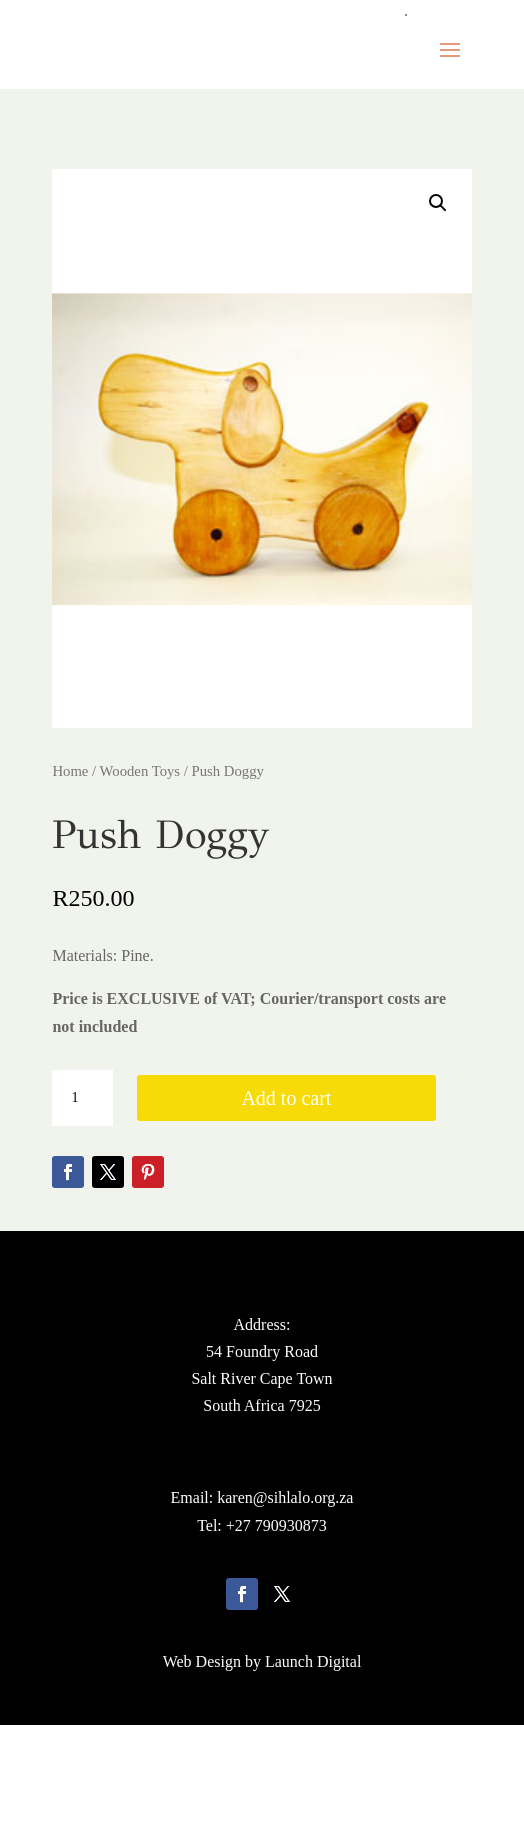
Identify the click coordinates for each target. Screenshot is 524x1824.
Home (70, 771)
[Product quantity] (82, 1098)
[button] (438, 203)
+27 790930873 (276, 1525)
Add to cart (286, 1098)
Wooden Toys (140, 771)
